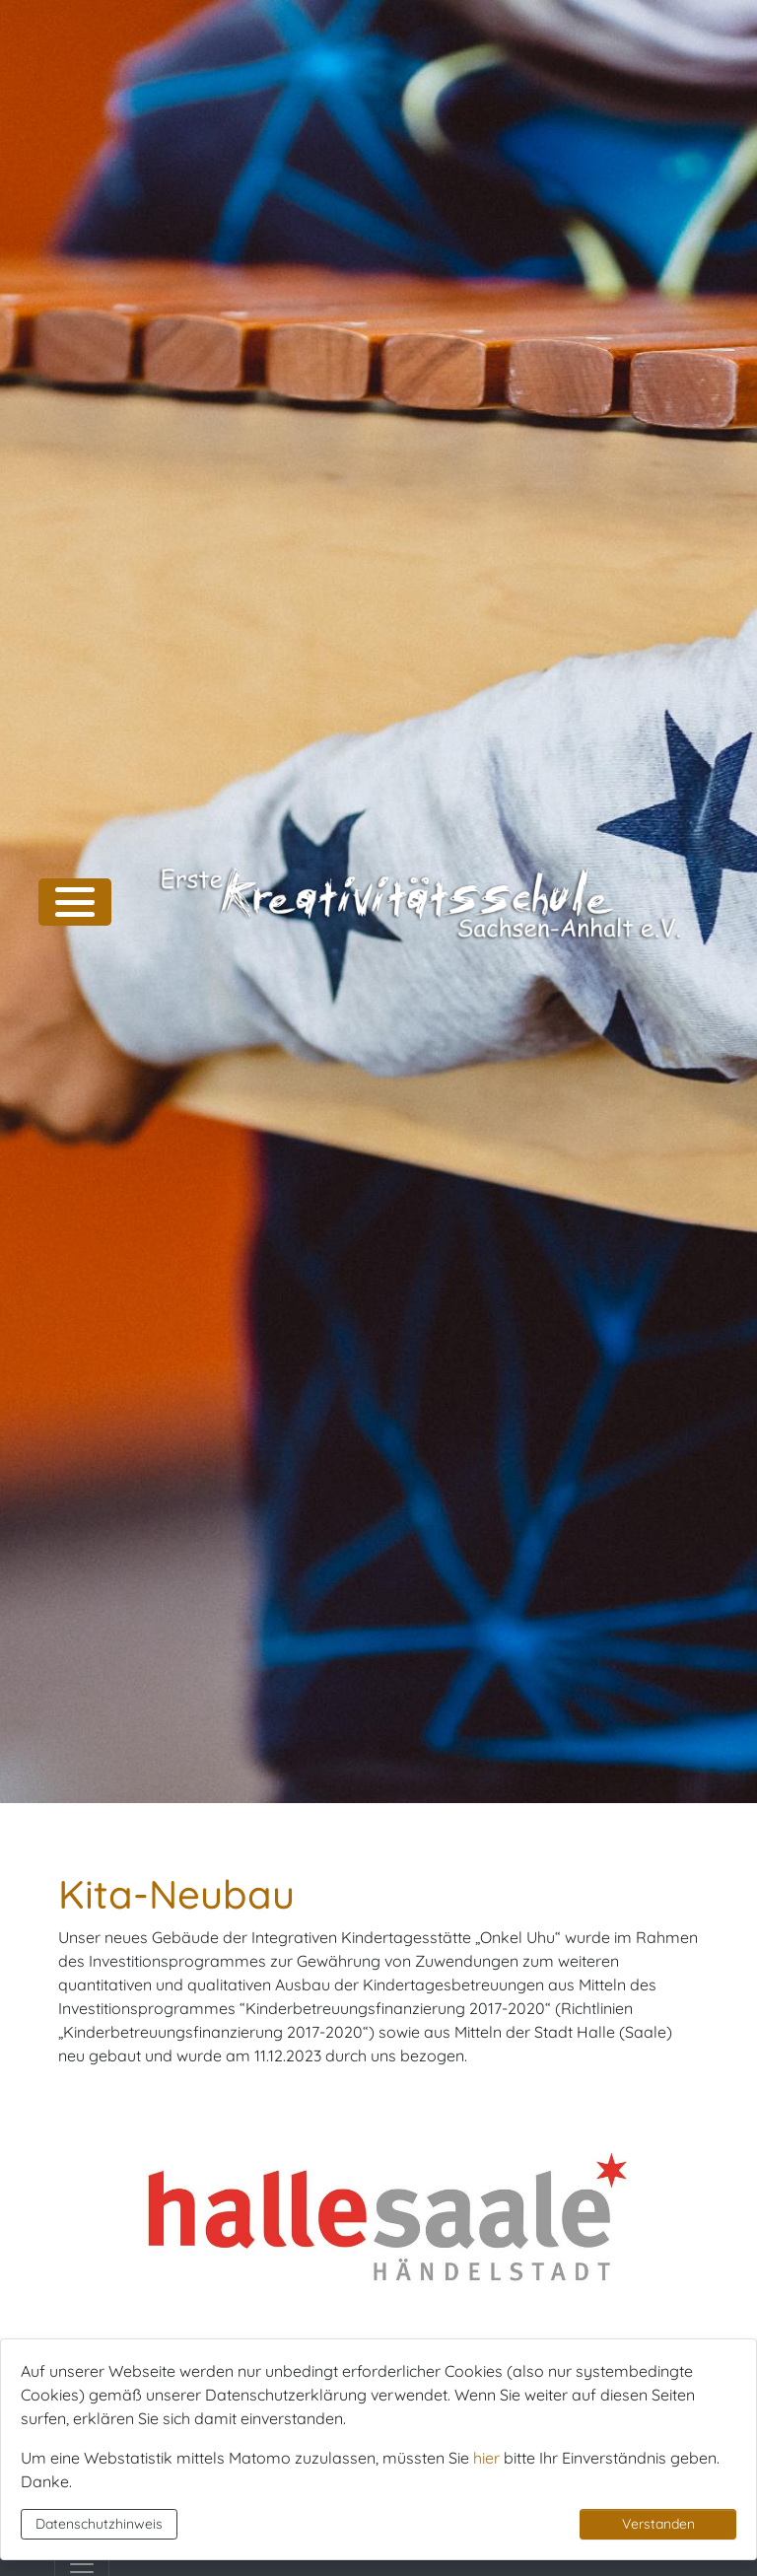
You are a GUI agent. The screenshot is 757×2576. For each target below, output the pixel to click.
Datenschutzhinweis (99, 2524)
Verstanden (658, 2524)
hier (486, 2458)
